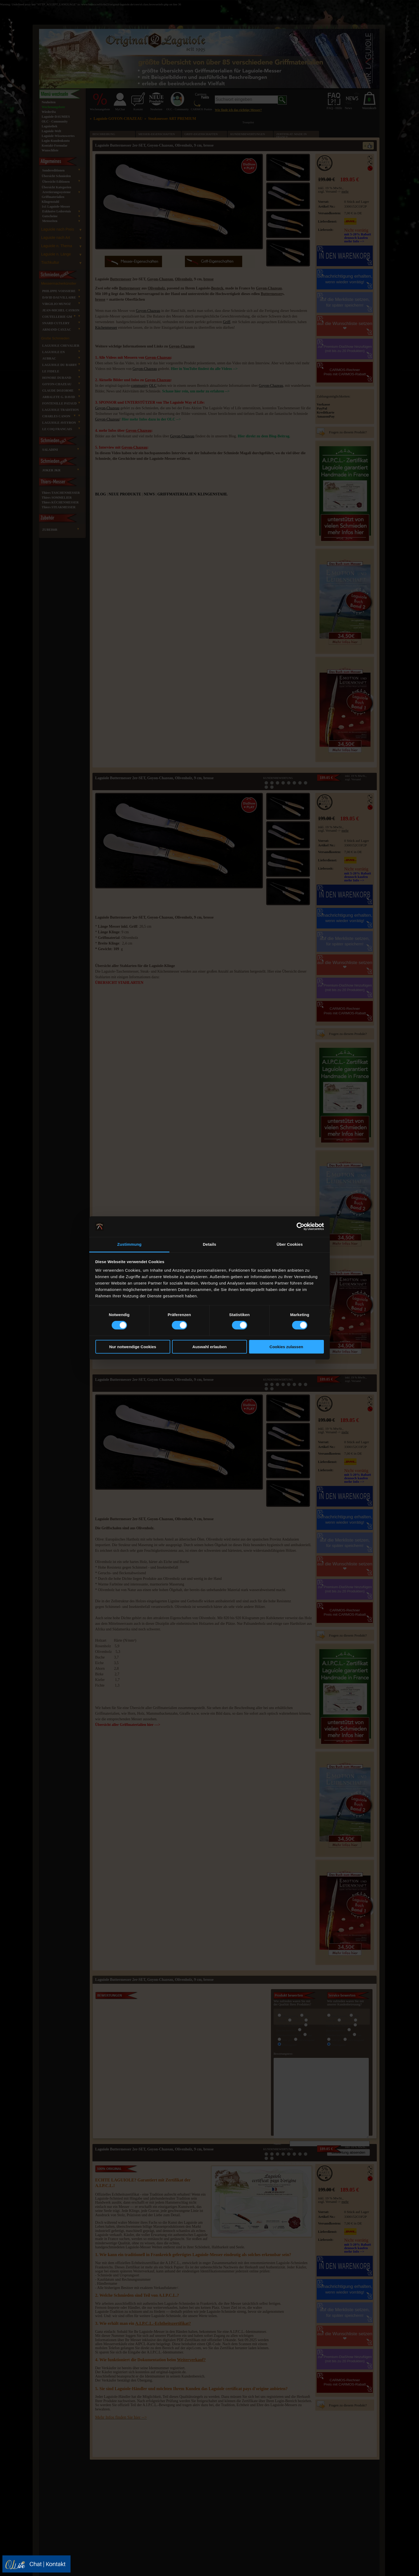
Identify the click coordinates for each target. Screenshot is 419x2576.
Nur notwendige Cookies (132, 1346)
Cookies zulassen (286, 1346)
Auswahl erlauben (209, 1346)
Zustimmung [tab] (129, 1244)
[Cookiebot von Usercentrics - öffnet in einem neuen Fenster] (300, 1226)
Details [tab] (209, 1244)
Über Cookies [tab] (290, 1244)
